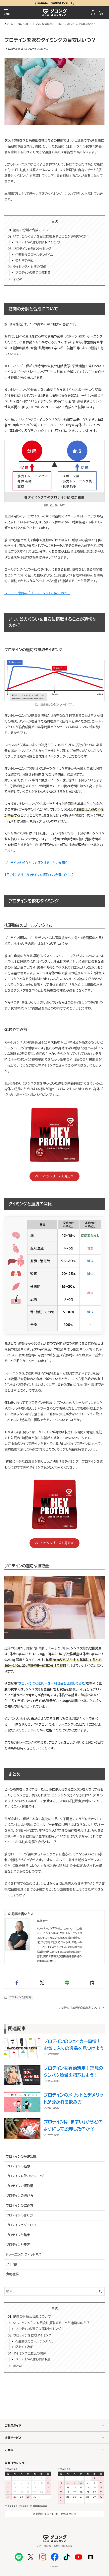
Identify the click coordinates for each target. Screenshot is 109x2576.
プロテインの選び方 (19, 2195)
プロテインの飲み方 (38, 48)
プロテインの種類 (18, 2166)
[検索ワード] (54, 2291)
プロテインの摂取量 (19, 2186)
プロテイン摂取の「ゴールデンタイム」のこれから (37, 593)
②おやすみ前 (24, 260)
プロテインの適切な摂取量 (32, 272)
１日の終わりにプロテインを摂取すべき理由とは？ (39, 875)
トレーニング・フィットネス (23, 2254)
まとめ (17, 279)
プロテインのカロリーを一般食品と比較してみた (51, 1683)
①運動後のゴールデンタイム (34, 254)
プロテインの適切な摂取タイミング (38, 242)
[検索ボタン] (101, 2291)
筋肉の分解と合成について (32, 230)
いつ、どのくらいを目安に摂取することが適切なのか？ (51, 236)
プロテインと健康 (18, 2235)
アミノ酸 (12, 2264)
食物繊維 (12, 2274)
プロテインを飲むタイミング (32, 249)
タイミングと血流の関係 (29, 267)
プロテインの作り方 (19, 2215)
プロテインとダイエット (21, 2225)
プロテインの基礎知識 (21, 2156)
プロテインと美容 (18, 2244)
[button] (16, 1983)
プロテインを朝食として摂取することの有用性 (36, 863)
